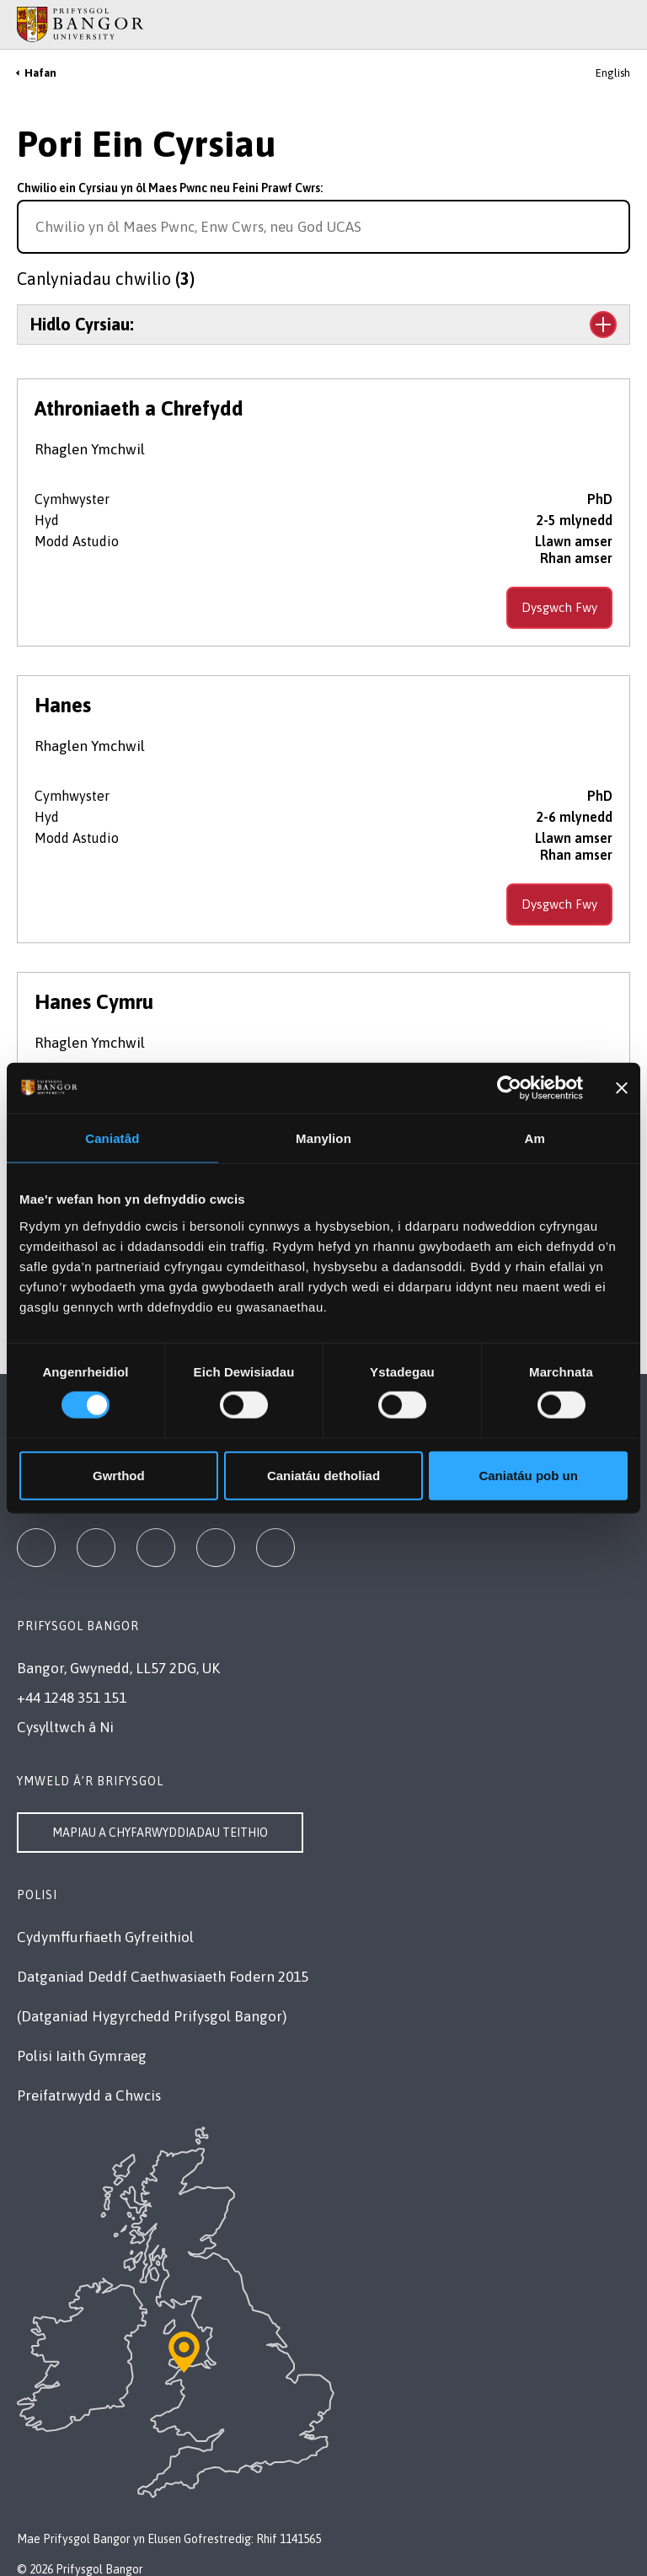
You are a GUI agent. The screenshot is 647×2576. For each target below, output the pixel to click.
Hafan (40, 73)
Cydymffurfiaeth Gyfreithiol (105, 1937)
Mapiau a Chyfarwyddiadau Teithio (160, 1832)
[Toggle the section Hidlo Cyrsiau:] (323, 324)
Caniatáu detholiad (323, 1475)
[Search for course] (615, 227)
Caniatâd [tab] (112, 1138)
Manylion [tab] (323, 1138)
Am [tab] (534, 1138)
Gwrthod (119, 1475)
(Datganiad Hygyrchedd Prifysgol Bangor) (151, 2016)
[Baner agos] (622, 1088)
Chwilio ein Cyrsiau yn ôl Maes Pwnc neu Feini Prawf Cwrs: (170, 188)
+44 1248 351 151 (71, 1697)
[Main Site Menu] (598, 24)
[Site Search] (621, 24)
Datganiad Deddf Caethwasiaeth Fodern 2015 (162, 1976)
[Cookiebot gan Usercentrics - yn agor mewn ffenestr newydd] (509, 1088)
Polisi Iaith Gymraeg (82, 2055)
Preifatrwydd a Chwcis (89, 2095)
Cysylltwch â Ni (65, 1727)
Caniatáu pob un (528, 1475)
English (613, 72)
